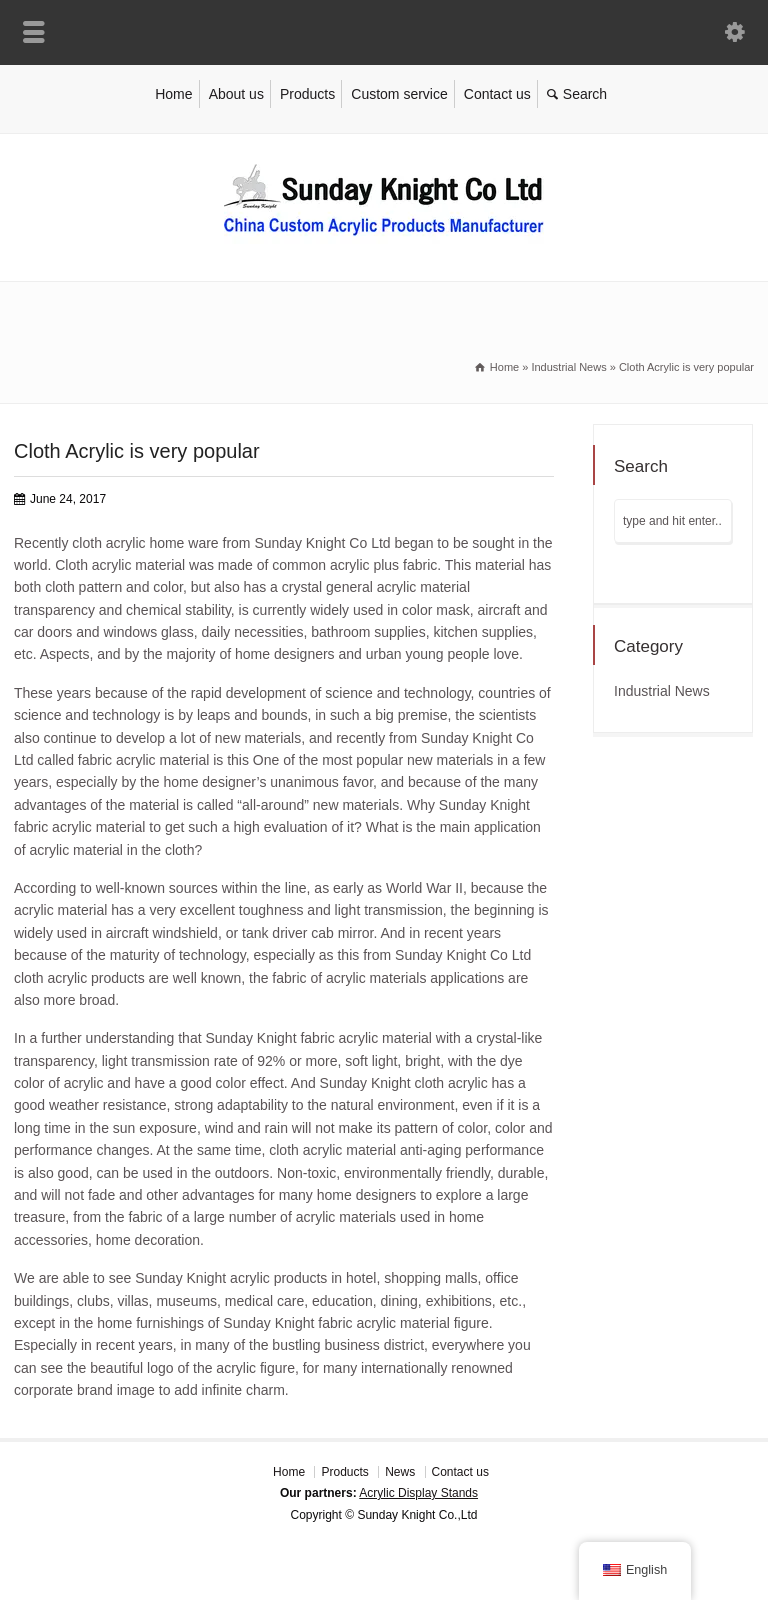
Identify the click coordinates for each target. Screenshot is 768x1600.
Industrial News (662, 691)
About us (236, 94)
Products (307, 94)
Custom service (399, 94)
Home (173, 94)
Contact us (497, 94)
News (400, 1472)
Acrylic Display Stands (418, 1493)
